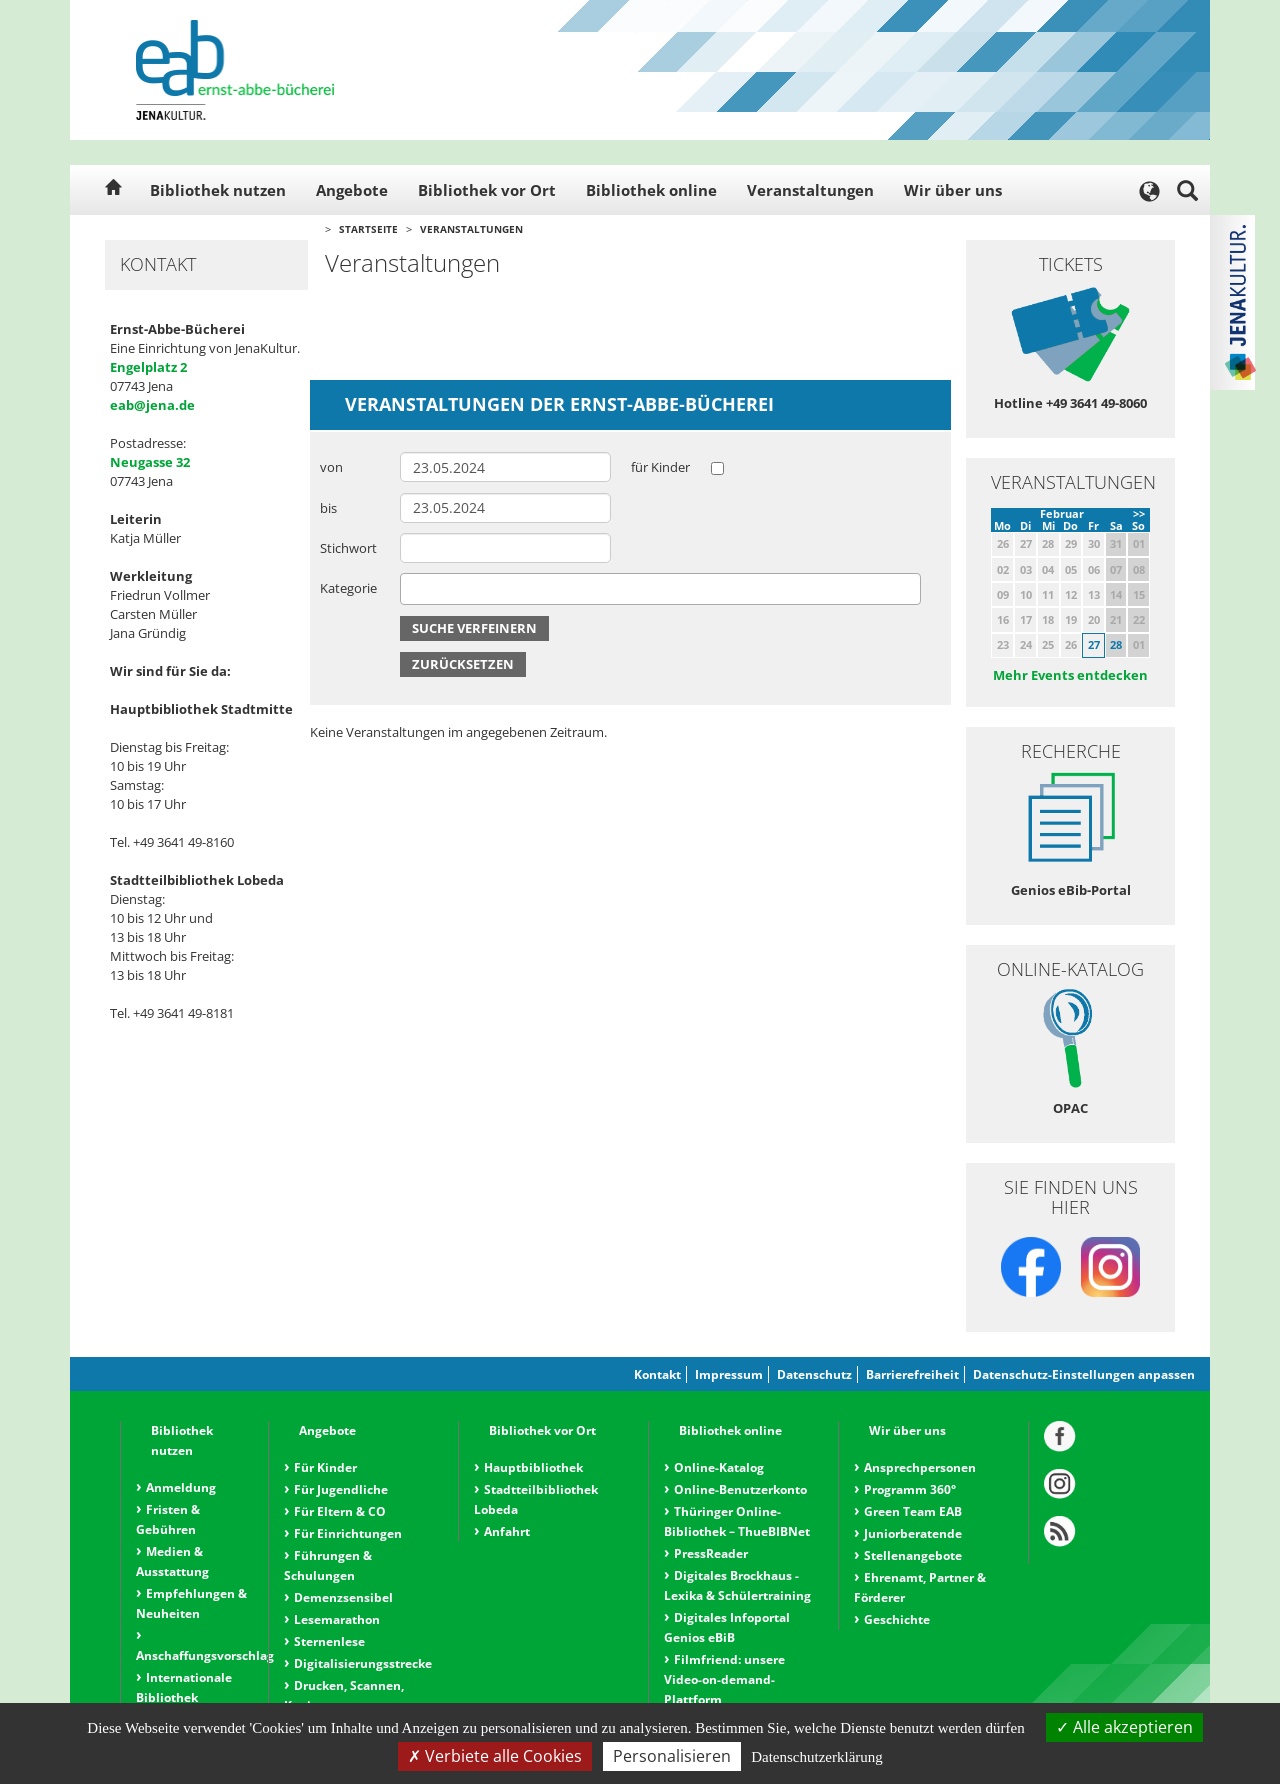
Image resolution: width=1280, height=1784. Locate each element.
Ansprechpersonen (920, 1467)
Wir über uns (953, 190)
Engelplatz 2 (148, 367)
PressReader (711, 1553)
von (331, 467)
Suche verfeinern (474, 628)
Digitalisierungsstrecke (363, 1663)
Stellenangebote (913, 1555)
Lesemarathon (337, 1619)
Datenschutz (814, 1374)
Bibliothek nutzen (218, 190)
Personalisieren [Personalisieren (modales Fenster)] (672, 1756)
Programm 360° (910, 1489)
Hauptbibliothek (533, 1467)
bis (328, 508)
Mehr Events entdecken (1070, 675)
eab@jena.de (152, 405)
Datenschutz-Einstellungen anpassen (1084, 1374)
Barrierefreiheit (912, 1374)
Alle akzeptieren (1124, 1727)
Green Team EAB (913, 1511)
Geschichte (897, 1619)
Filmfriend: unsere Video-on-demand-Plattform (724, 1679)
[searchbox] (411, 588)
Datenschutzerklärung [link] (817, 1757)
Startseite (368, 229)
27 (1094, 644)
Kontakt (657, 1374)
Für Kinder (325, 1467)
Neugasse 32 (150, 462)
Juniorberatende (913, 1533)
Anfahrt (507, 1531)
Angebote (352, 190)
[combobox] (660, 589)
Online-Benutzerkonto (740, 1489)
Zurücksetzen (463, 664)
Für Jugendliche (341, 1489)
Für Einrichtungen (348, 1533)
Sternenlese (329, 1641)
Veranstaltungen (810, 190)
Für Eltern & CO (340, 1511)
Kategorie (348, 588)
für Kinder (660, 467)
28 (1116, 644)
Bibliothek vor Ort (487, 190)
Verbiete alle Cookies (495, 1756)
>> (1139, 513)
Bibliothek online (651, 190)
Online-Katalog (719, 1467)
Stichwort (348, 548)
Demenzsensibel (343, 1597)
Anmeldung (181, 1487)
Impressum (729, 1374)
